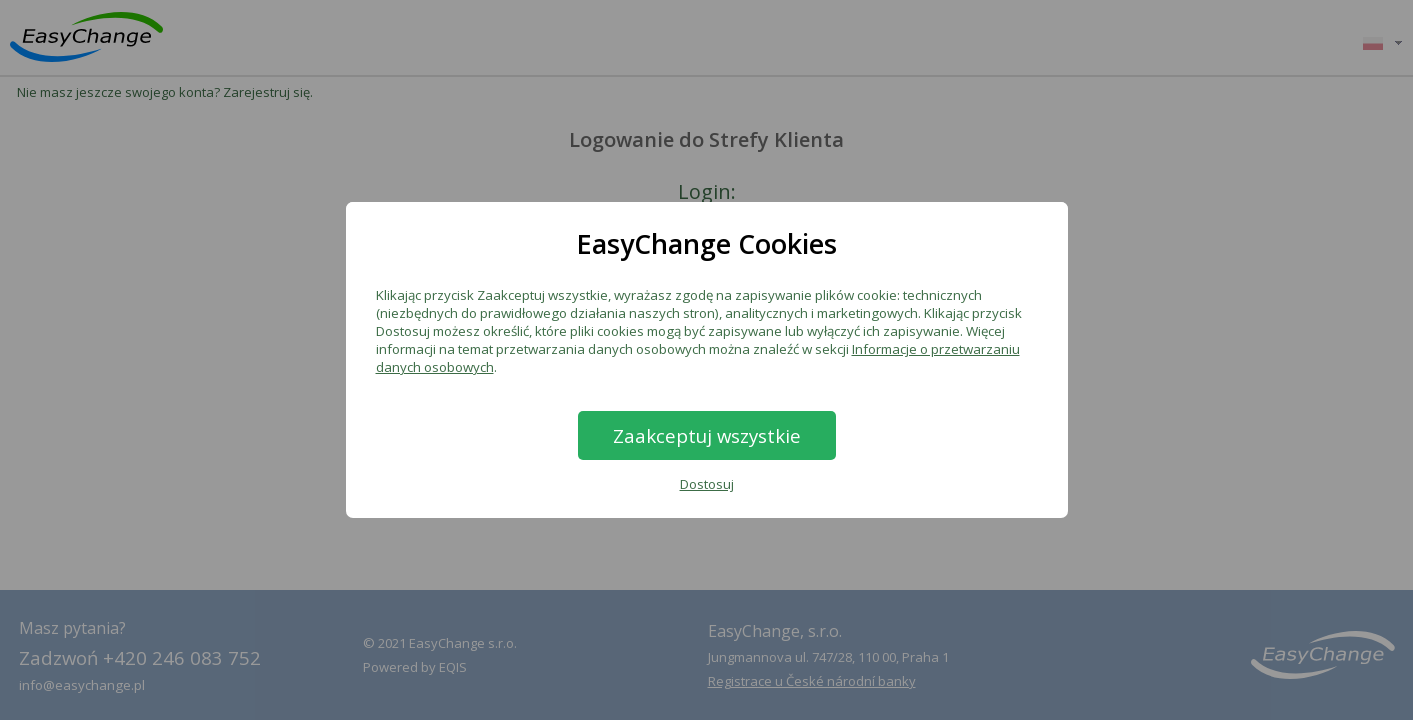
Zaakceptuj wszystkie (707, 435)
